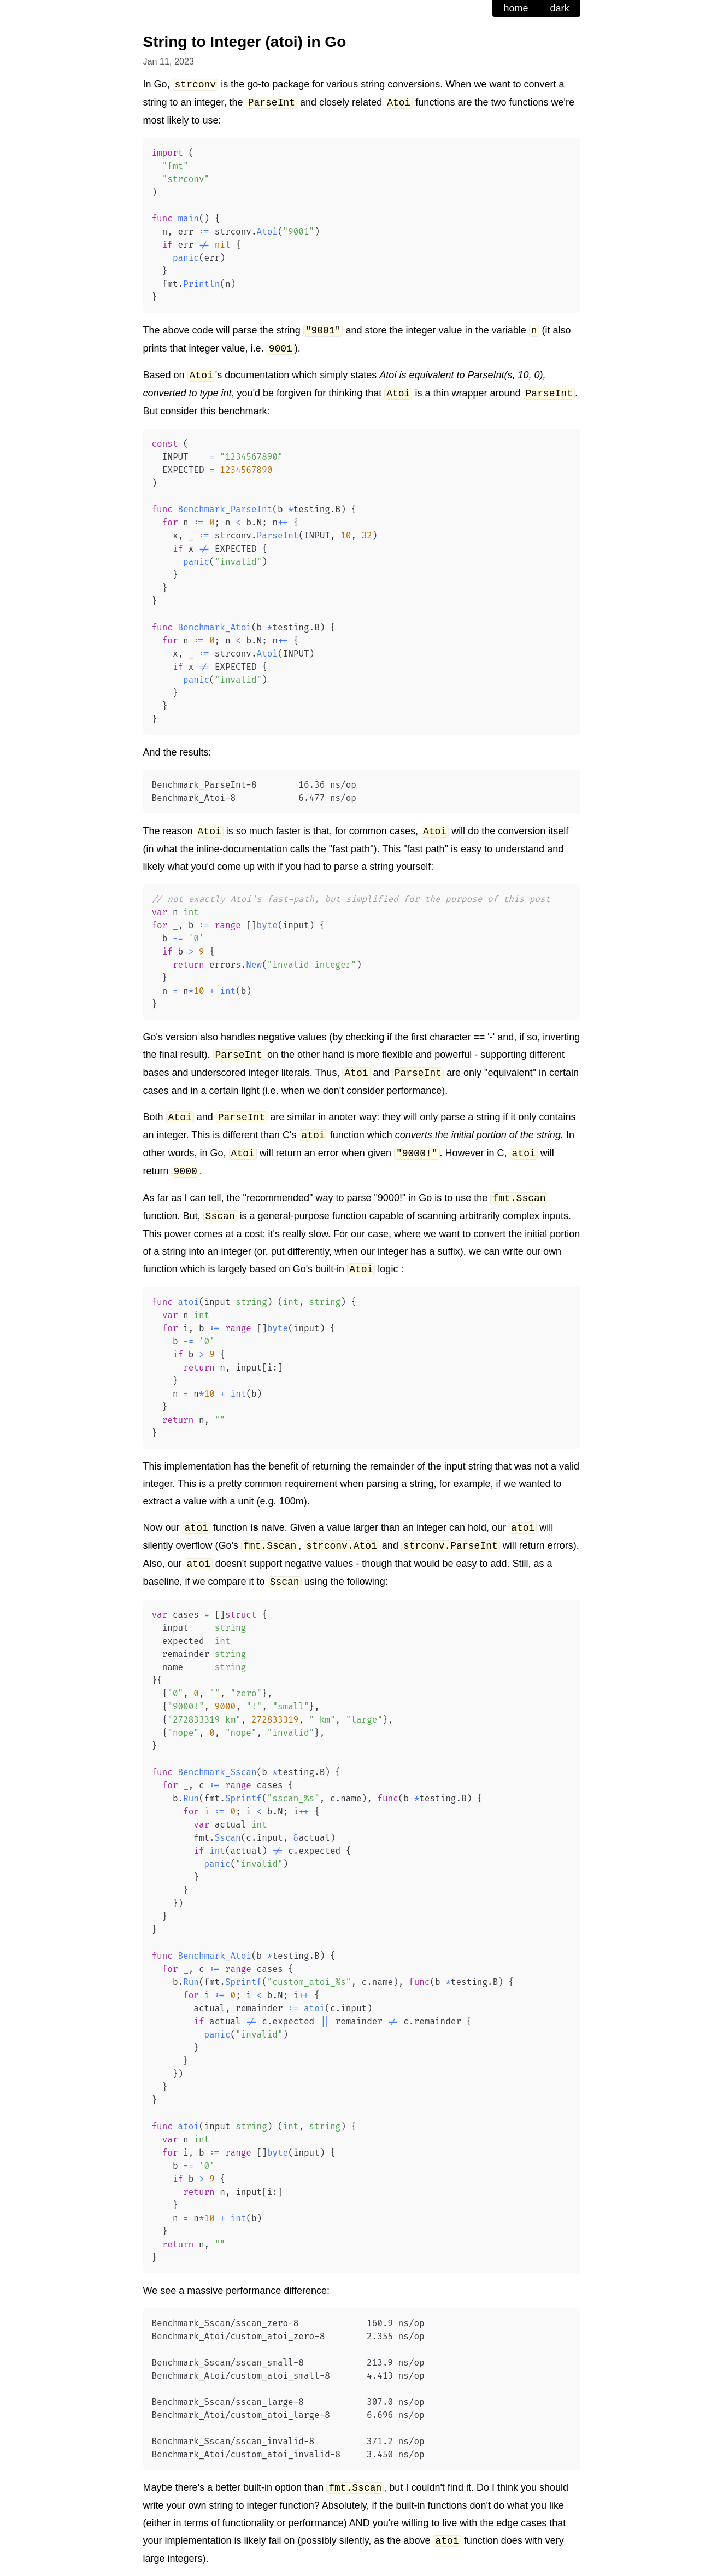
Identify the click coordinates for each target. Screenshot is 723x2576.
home (515, 8)
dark (559, 8)
